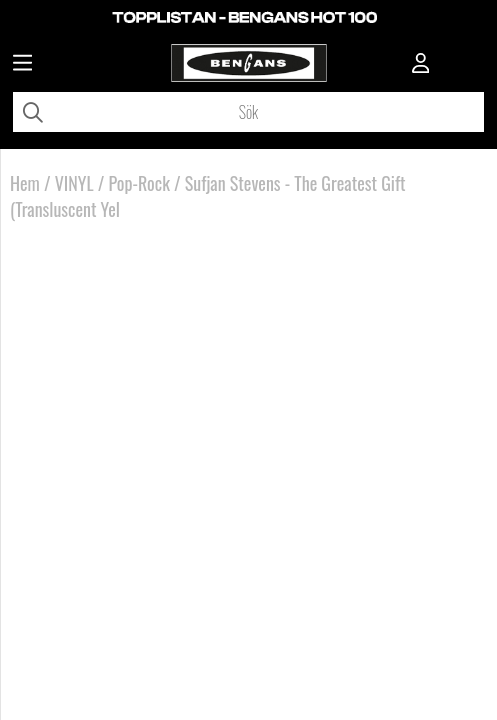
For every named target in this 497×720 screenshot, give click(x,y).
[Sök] (248, 112)
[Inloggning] (421, 65)
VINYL (74, 183)
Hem (25, 183)
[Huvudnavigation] (22, 65)
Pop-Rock (139, 183)
